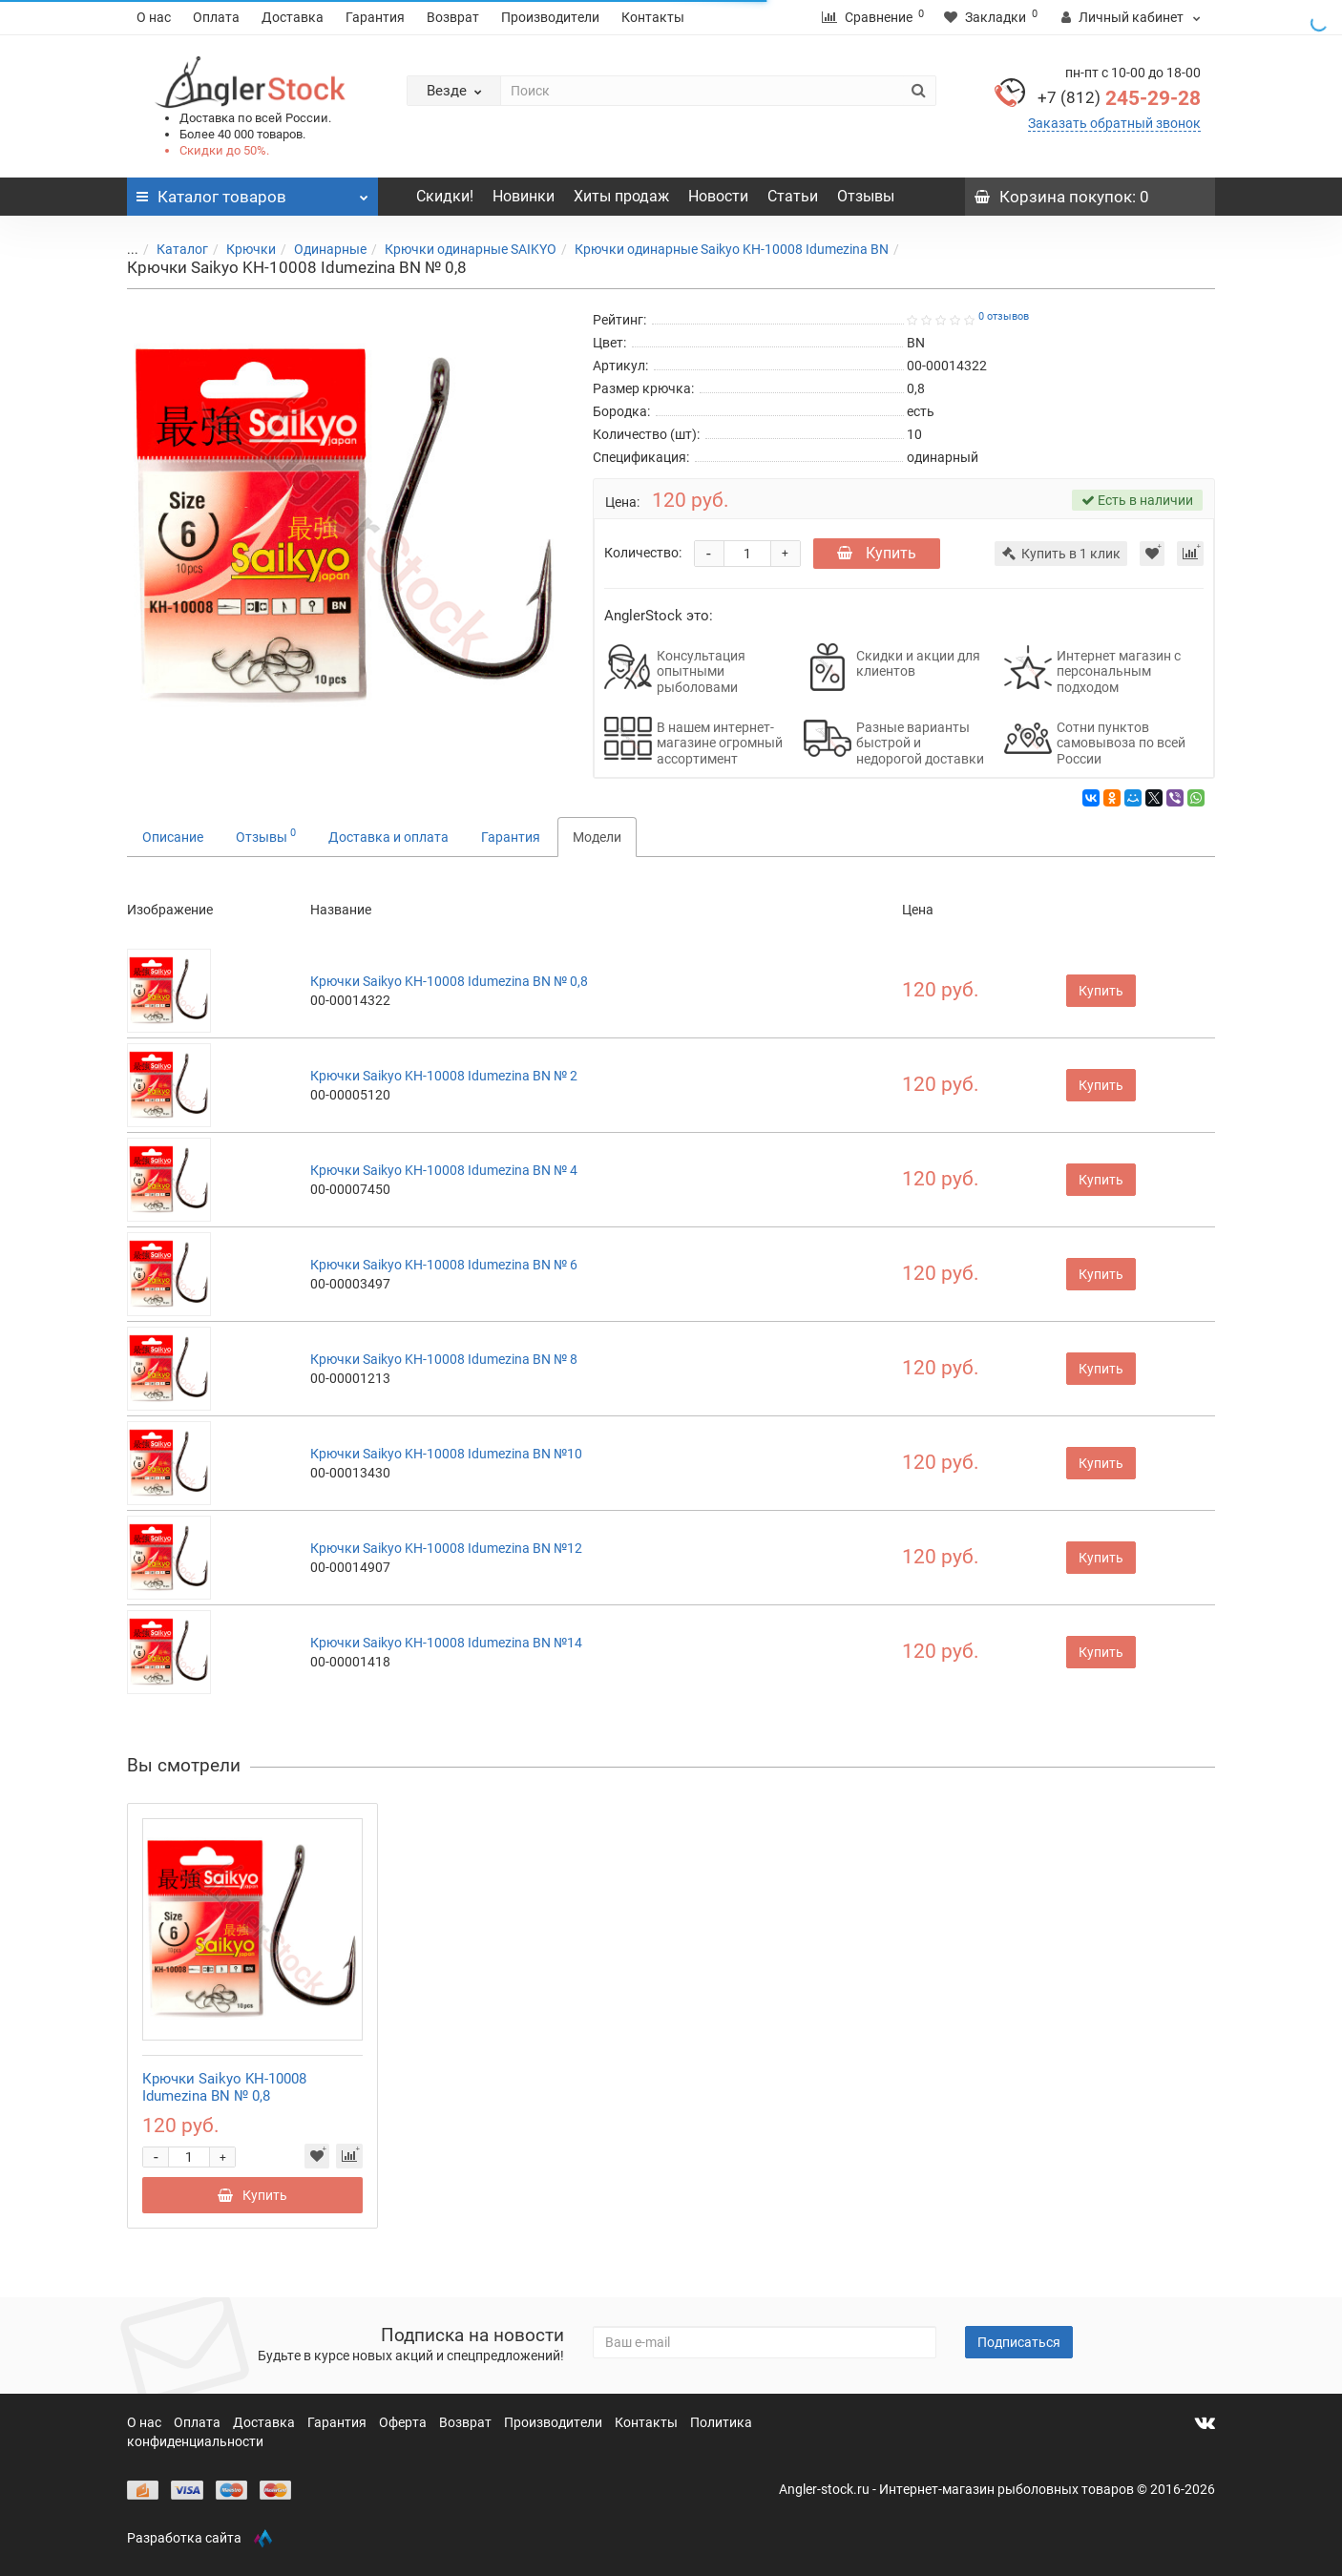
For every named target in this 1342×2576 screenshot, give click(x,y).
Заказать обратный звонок (1114, 123)
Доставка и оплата (388, 837)
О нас (153, 17)
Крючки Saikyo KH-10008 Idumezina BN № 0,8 (449, 981)
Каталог (171, 249)
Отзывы (865, 196)
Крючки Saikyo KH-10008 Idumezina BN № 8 (443, 1359)
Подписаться (1018, 2342)
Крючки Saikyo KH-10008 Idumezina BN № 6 (443, 1264)
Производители (550, 17)
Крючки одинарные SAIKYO (459, 249)
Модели (597, 837)
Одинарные (319, 249)
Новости (718, 196)
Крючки (239, 249)
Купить (876, 553)
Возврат (453, 17)
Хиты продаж (621, 196)
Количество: (642, 552)
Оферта (404, 2422)
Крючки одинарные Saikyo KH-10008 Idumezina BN (720, 249)
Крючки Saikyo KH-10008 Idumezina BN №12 (446, 1548)
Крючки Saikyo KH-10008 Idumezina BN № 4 (443, 1170)
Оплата (216, 17)
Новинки (524, 196)
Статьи (792, 196)
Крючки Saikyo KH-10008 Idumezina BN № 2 (443, 1075)
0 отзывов (1003, 316)
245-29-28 (1119, 98)
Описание (172, 837)
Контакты (652, 17)
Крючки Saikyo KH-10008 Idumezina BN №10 (446, 1453)
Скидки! (444, 196)
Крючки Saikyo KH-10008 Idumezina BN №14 (446, 1642)
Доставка (293, 17)
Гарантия (375, 17)
